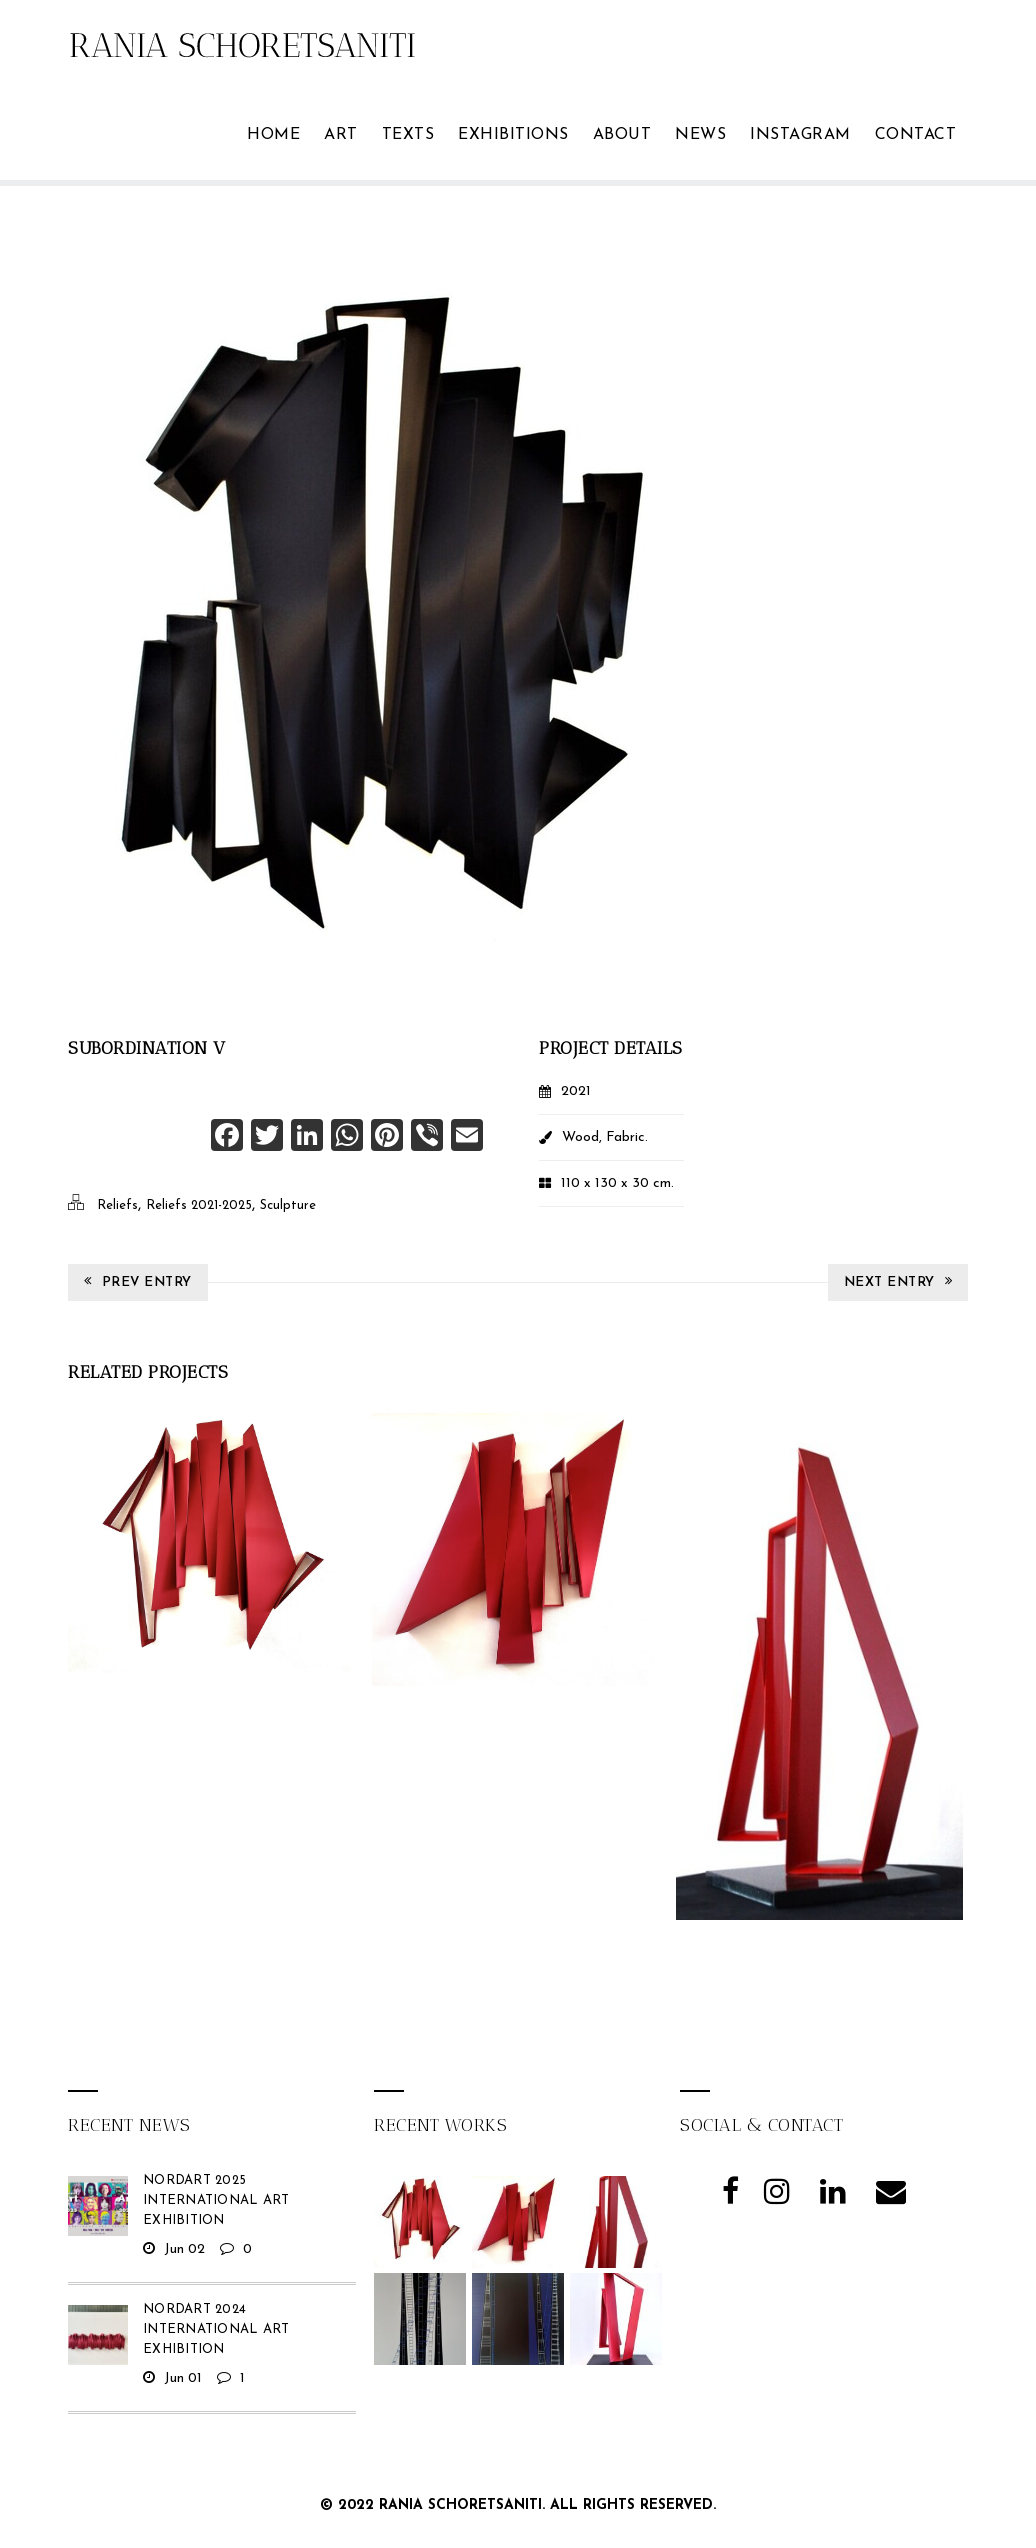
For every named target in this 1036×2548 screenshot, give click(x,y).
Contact (916, 135)
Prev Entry (138, 1281)
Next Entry (898, 1281)
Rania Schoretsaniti (460, 2505)
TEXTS (408, 135)
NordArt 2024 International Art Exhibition (216, 2329)
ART (341, 135)
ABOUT (622, 135)
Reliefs (117, 1205)
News (700, 135)
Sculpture (288, 1205)
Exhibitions (513, 135)
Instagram (800, 135)
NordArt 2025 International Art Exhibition (216, 2200)
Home (273, 135)
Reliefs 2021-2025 (199, 1205)
